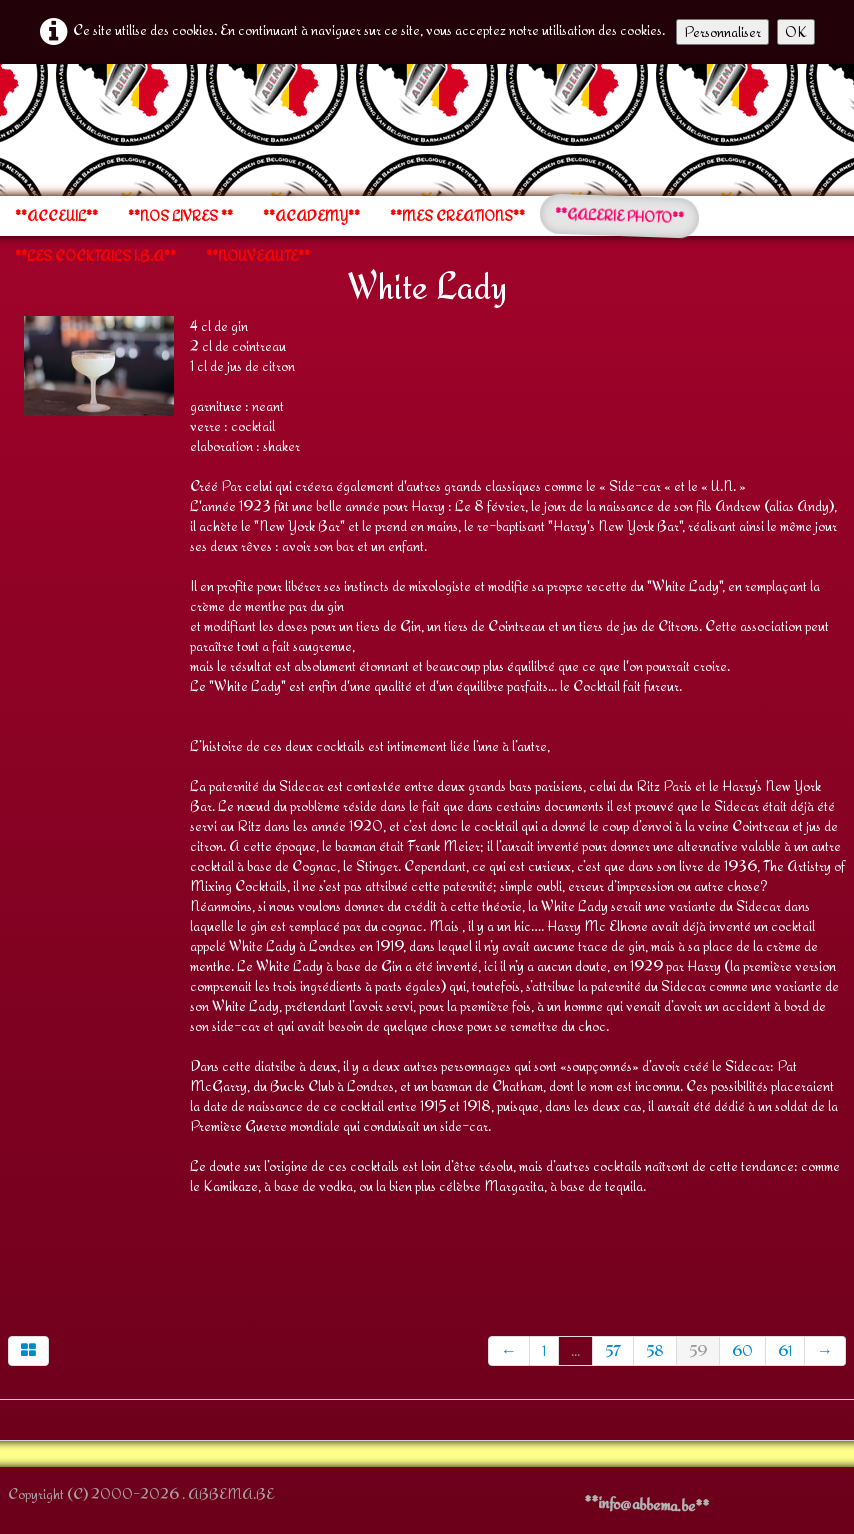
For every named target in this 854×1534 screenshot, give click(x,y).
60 (742, 1350)
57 (613, 1350)
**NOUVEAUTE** (258, 256)
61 (785, 1350)
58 (655, 1350)
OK (796, 31)
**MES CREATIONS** (457, 216)
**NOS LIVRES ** (180, 216)
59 (698, 1350)
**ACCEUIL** (56, 216)
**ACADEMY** (311, 216)
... (575, 1350)
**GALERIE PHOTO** (620, 216)
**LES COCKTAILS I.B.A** (95, 256)
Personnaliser (722, 31)
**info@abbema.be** (647, 1504)
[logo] (7, 128)
